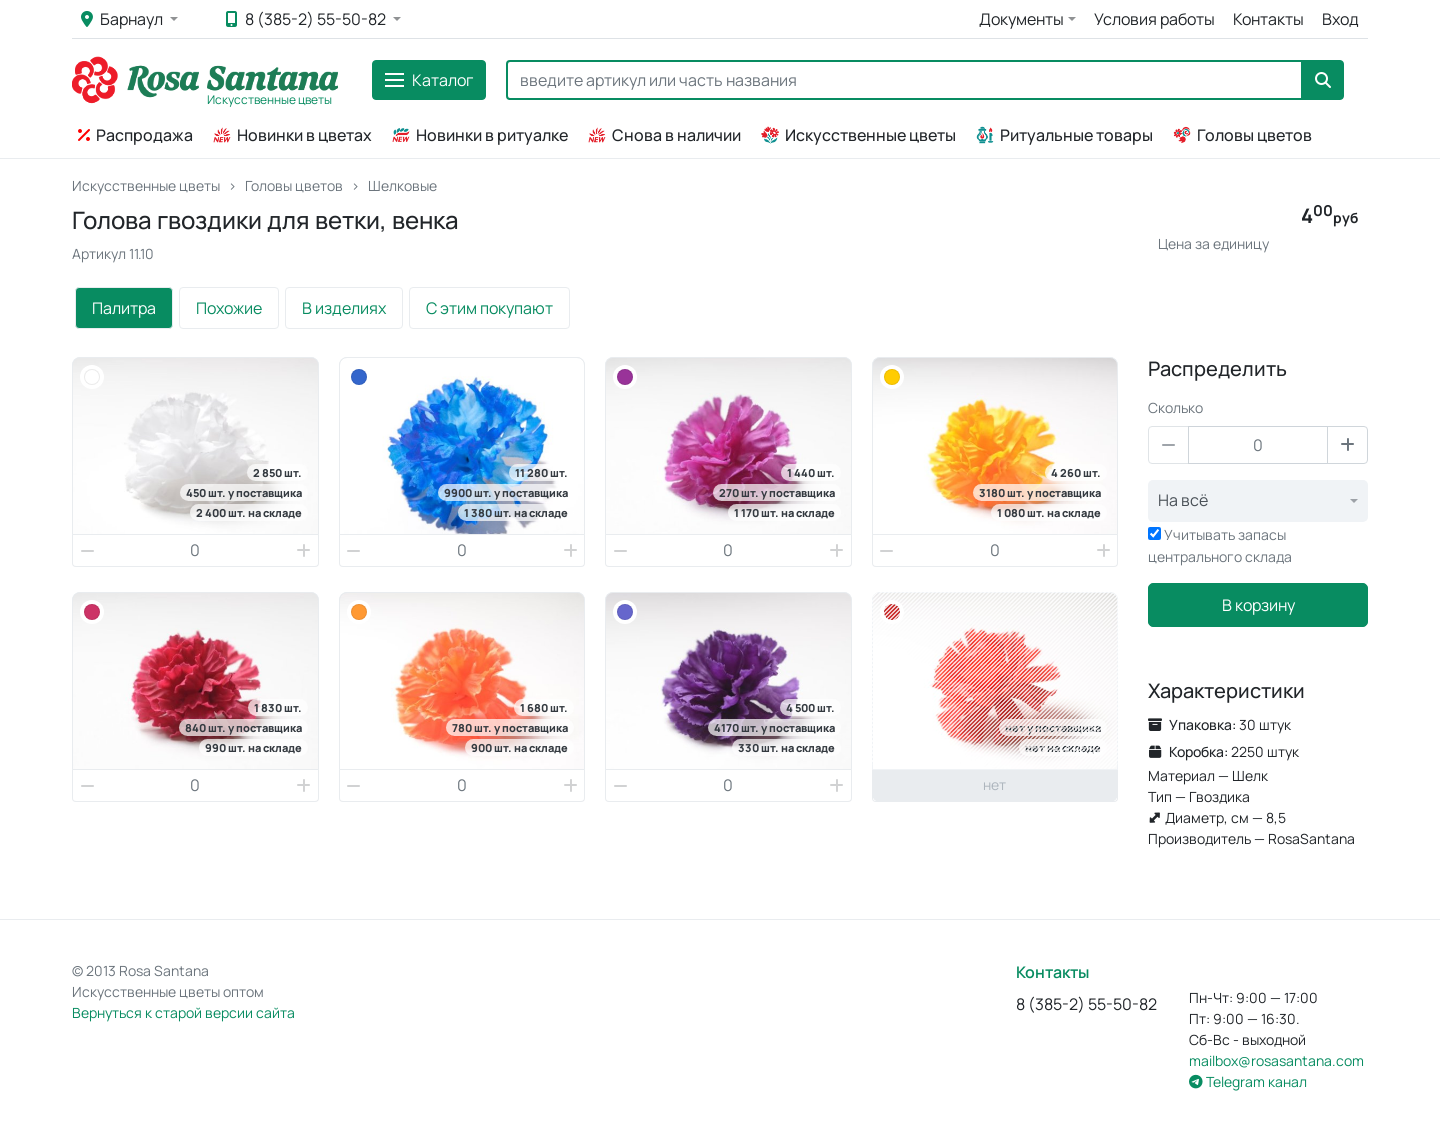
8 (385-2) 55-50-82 (307, 19)
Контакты (1268, 19)
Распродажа (135, 135)
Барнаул (123, 19)
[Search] (904, 80)
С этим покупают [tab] (489, 308)
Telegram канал (1248, 1081)
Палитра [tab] (124, 308)
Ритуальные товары (1064, 135)
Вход (1340, 19)
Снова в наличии (664, 135)
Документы (1021, 19)
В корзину (1258, 605)
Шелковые (402, 185)
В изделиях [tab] (344, 308)
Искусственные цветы (858, 135)
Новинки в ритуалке (480, 135)
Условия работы (1154, 19)
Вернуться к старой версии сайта (183, 1012)
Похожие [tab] (229, 308)
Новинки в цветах (292, 135)
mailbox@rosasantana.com (1276, 1060)
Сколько (1175, 407)
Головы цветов (1242, 135)
